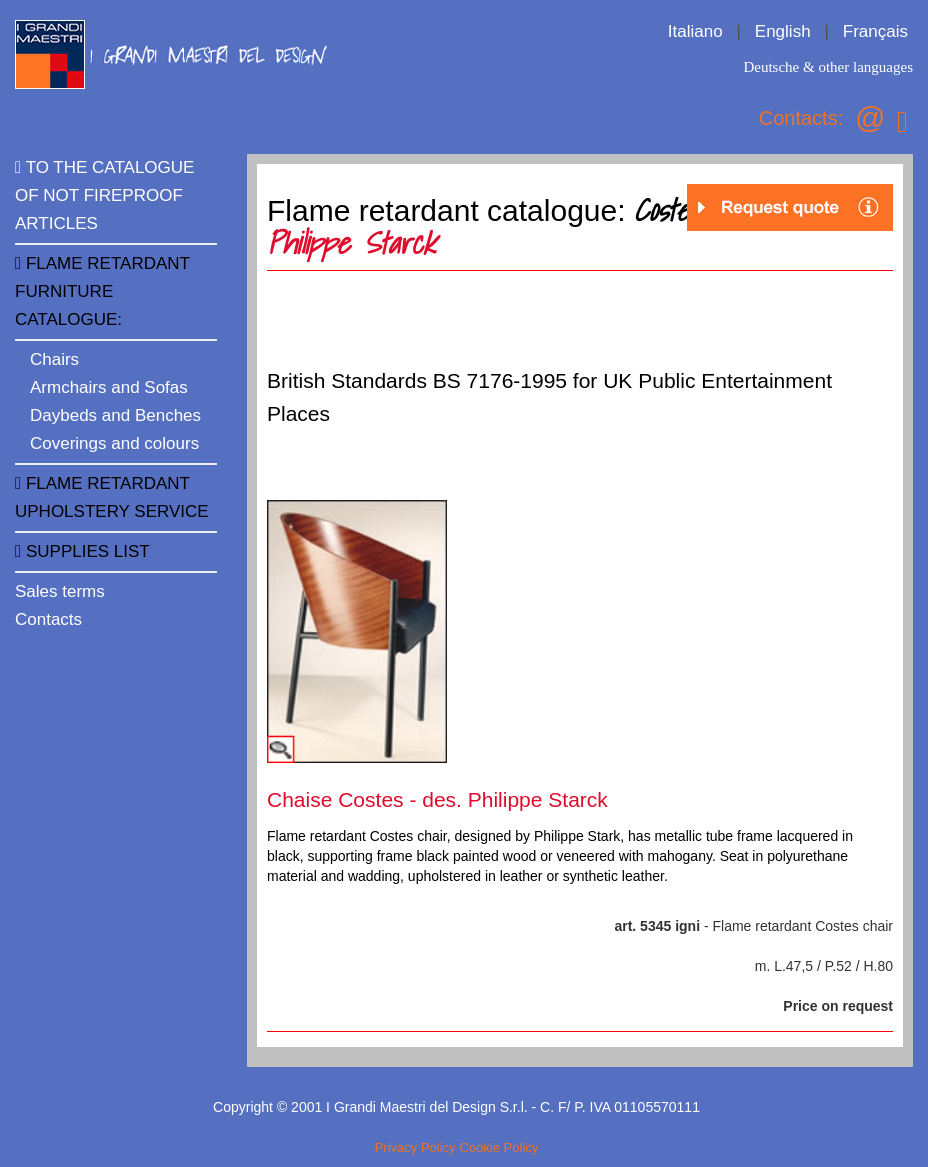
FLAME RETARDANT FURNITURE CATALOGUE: (102, 291)
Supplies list (82, 551)
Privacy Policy (415, 1147)
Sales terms (60, 591)
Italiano (695, 31)
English (783, 31)
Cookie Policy (499, 1147)
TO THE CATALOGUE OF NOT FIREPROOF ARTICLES (104, 195)
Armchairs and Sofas (109, 387)
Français (875, 31)
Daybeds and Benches (115, 415)
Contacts (48, 619)
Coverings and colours (114, 443)
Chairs (54, 359)
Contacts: (801, 118)
